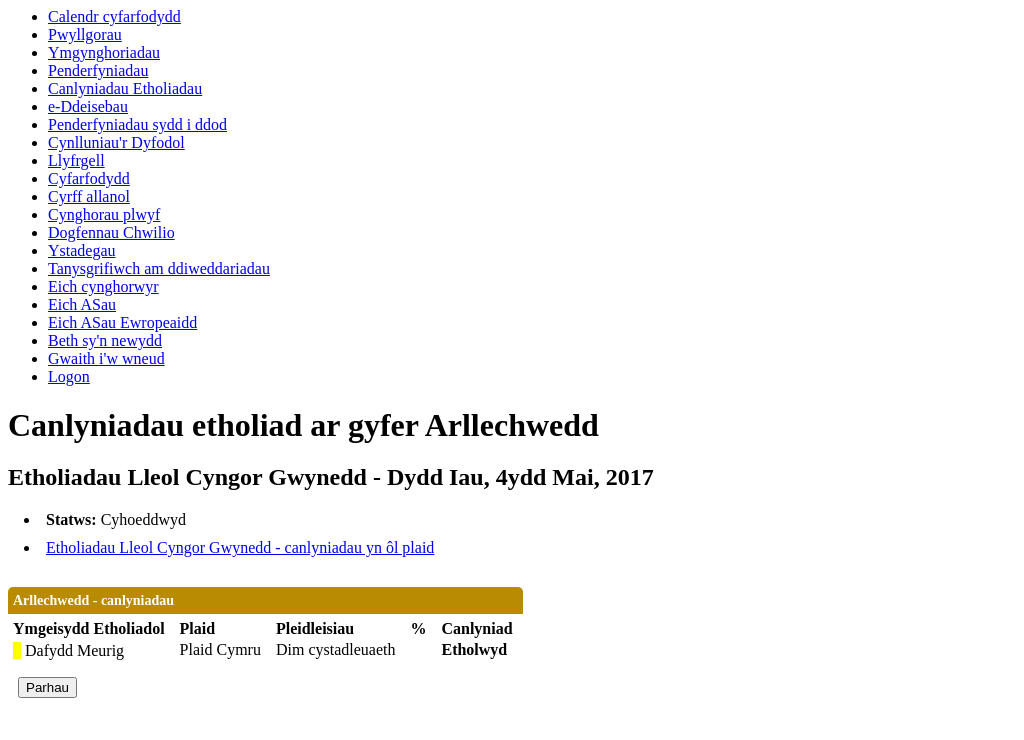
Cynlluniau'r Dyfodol (116, 142)
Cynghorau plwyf (104, 214)
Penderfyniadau (98, 70)
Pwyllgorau (85, 34)
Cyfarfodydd (89, 178)
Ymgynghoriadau (104, 52)
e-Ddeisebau (88, 106)
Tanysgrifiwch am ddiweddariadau (159, 268)
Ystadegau (82, 250)
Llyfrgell (76, 160)
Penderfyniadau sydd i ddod (137, 124)
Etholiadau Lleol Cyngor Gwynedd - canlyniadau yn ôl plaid (240, 547)
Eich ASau (82, 304)
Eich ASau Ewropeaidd (122, 322)
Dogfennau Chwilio (111, 232)
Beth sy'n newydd (105, 340)
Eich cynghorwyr (103, 286)
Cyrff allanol (89, 196)
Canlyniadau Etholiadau (125, 88)
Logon (69, 376)
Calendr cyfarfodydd (114, 16)
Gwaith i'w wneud (106, 358)
